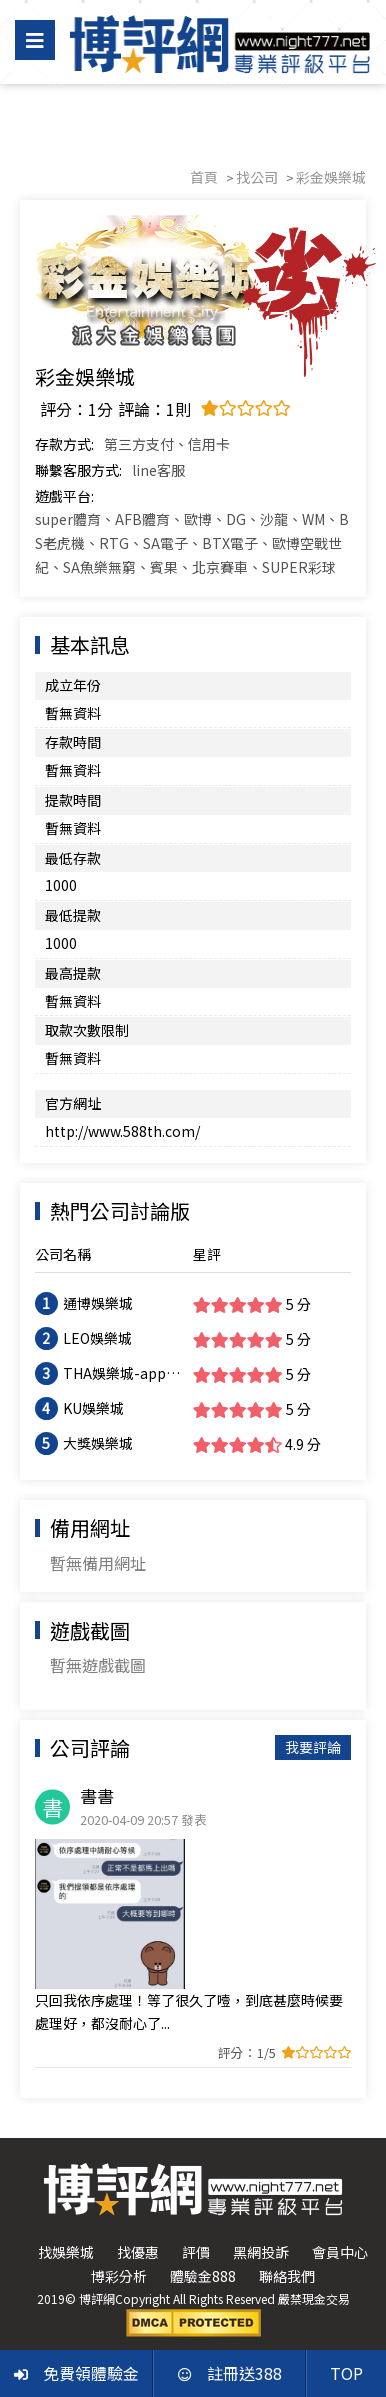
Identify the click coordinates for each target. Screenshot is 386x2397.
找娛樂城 (66, 2252)
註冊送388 (230, 2373)
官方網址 (73, 1103)
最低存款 (73, 858)
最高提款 (73, 973)
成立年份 (73, 685)
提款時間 (73, 800)
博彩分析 (119, 2276)
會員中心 (340, 2252)
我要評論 (313, 1747)
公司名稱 (63, 1254)
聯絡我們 (287, 2276)
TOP (346, 2373)
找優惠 (138, 2252)
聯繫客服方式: (78, 470)
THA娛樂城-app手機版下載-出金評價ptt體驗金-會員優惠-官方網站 (122, 1374)
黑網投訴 (261, 2252)
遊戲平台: (64, 496)
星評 (207, 1254)
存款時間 (73, 742)
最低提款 (73, 915)
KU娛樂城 (93, 1408)
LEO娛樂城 (97, 1338)
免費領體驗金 (76, 2373)
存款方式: (64, 444)
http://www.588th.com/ (122, 1131)
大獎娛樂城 (98, 1443)
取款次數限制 (87, 1030)
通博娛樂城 (98, 1303)
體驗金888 (203, 2276)
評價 (196, 2252)
